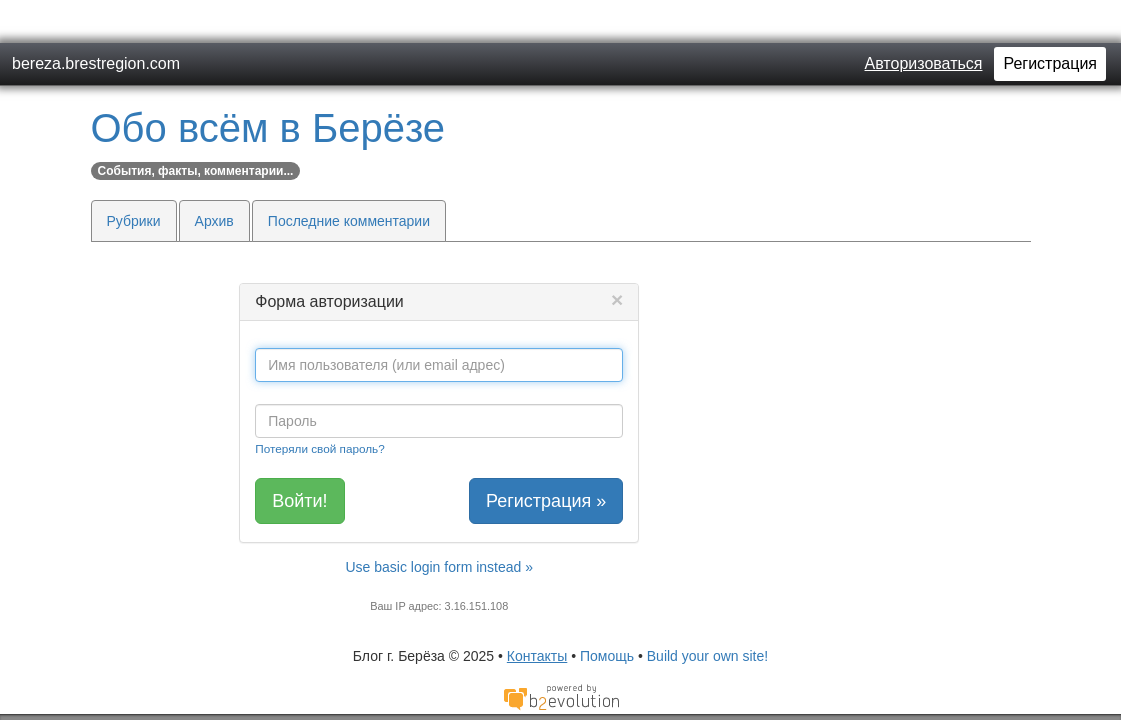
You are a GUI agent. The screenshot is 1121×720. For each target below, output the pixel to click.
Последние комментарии (349, 178)
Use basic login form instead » (439, 524)
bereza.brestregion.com (96, 20)
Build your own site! (707, 613)
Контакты (537, 613)
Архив (214, 178)
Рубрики (134, 178)
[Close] (617, 256)
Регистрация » (546, 458)
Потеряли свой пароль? (320, 405)
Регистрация (1050, 20)
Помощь (607, 613)
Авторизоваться (924, 20)
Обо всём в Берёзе (268, 85)
